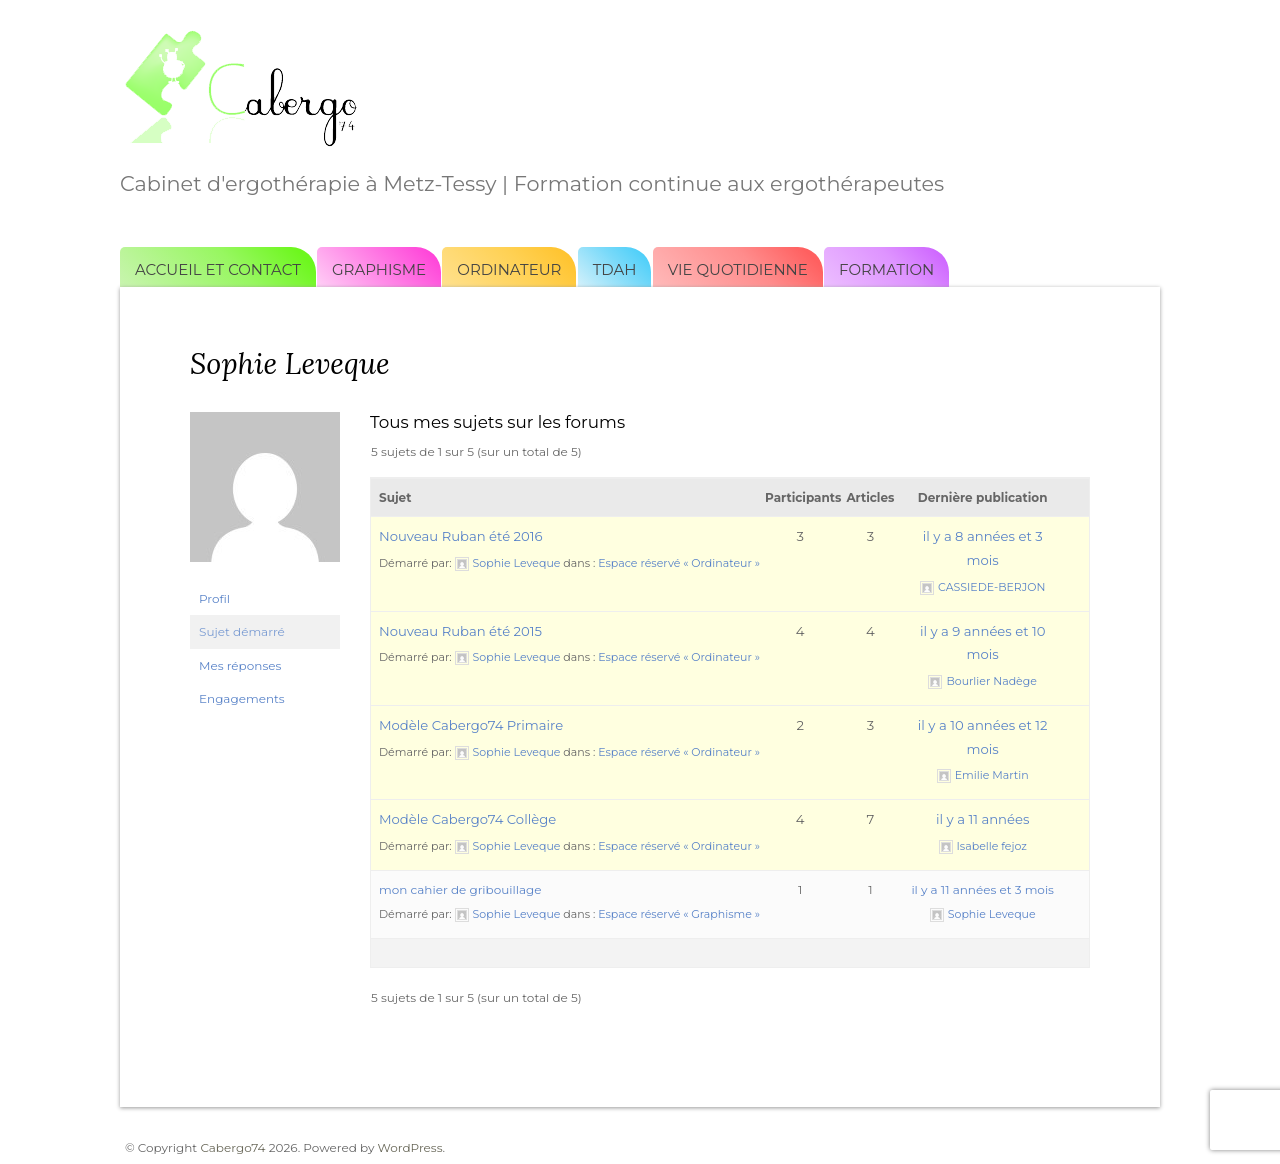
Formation (886, 269)
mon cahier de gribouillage (460, 889)
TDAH (615, 269)
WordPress (410, 1147)
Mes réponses (240, 665)
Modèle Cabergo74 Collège (467, 819)
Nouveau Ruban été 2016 (461, 536)
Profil (214, 598)
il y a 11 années (982, 819)
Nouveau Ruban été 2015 (460, 631)
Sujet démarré (242, 631)
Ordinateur (509, 269)
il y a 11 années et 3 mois (982, 889)
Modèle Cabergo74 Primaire (471, 725)
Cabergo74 (232, 1147)
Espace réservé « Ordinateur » (679, 563)
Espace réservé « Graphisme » (679, 914)
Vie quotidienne (738, 269)
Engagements (242, 698)
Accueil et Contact (218, 269)
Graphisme (379, 269)
